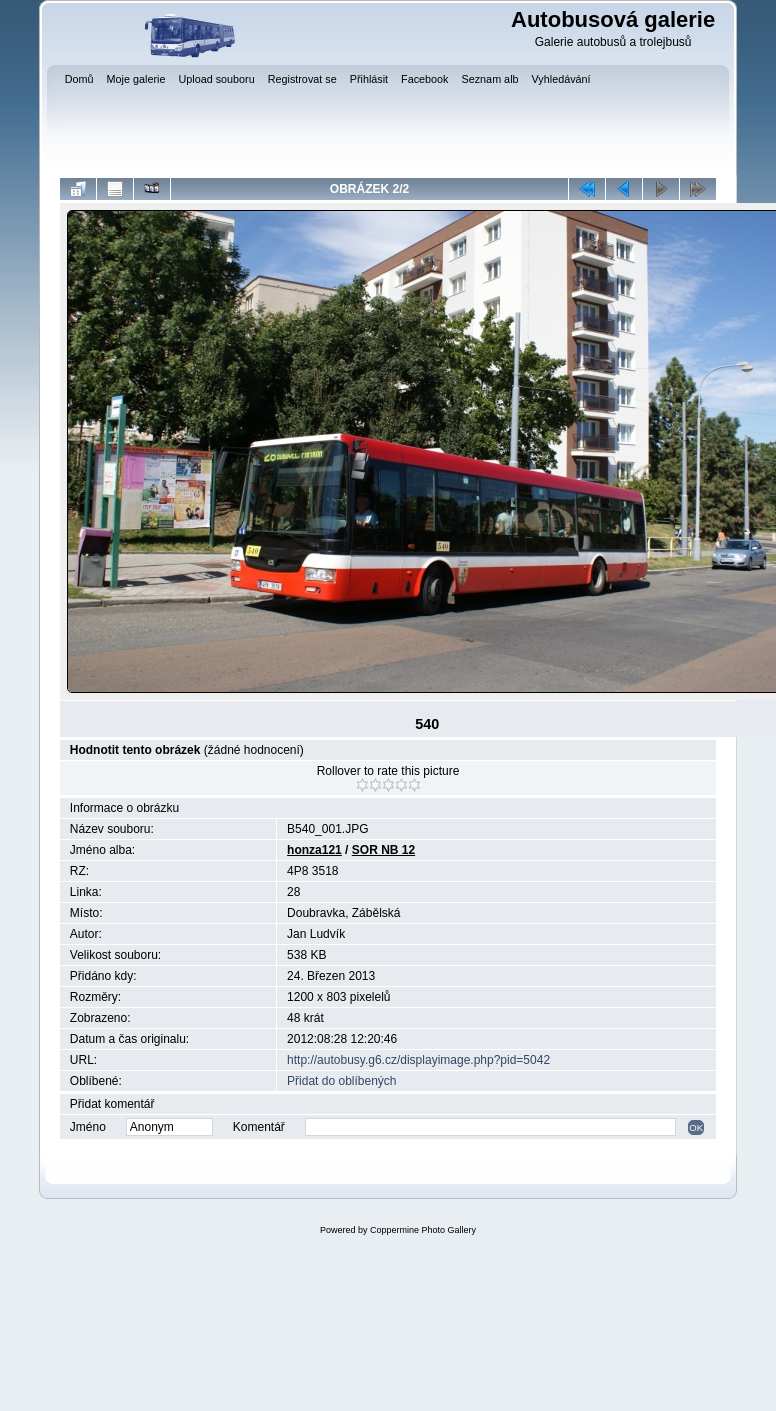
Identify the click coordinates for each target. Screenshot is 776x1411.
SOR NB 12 (383, 850)
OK (696, 1127)
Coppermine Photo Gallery (423, 1230)
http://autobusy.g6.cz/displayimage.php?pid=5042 (418, 1060)
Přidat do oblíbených (341, 1081)
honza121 (314, 850)
